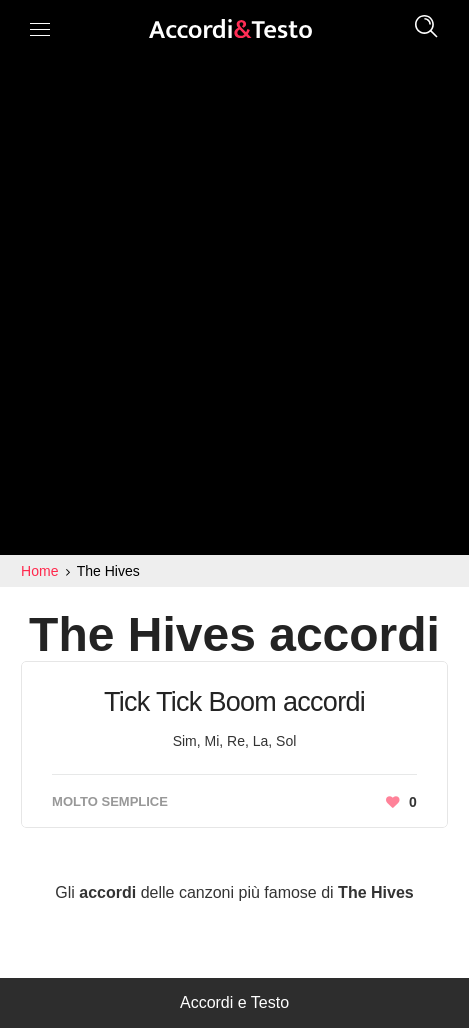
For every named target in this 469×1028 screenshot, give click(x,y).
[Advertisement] (234, 310)
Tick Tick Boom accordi (234, 702)
